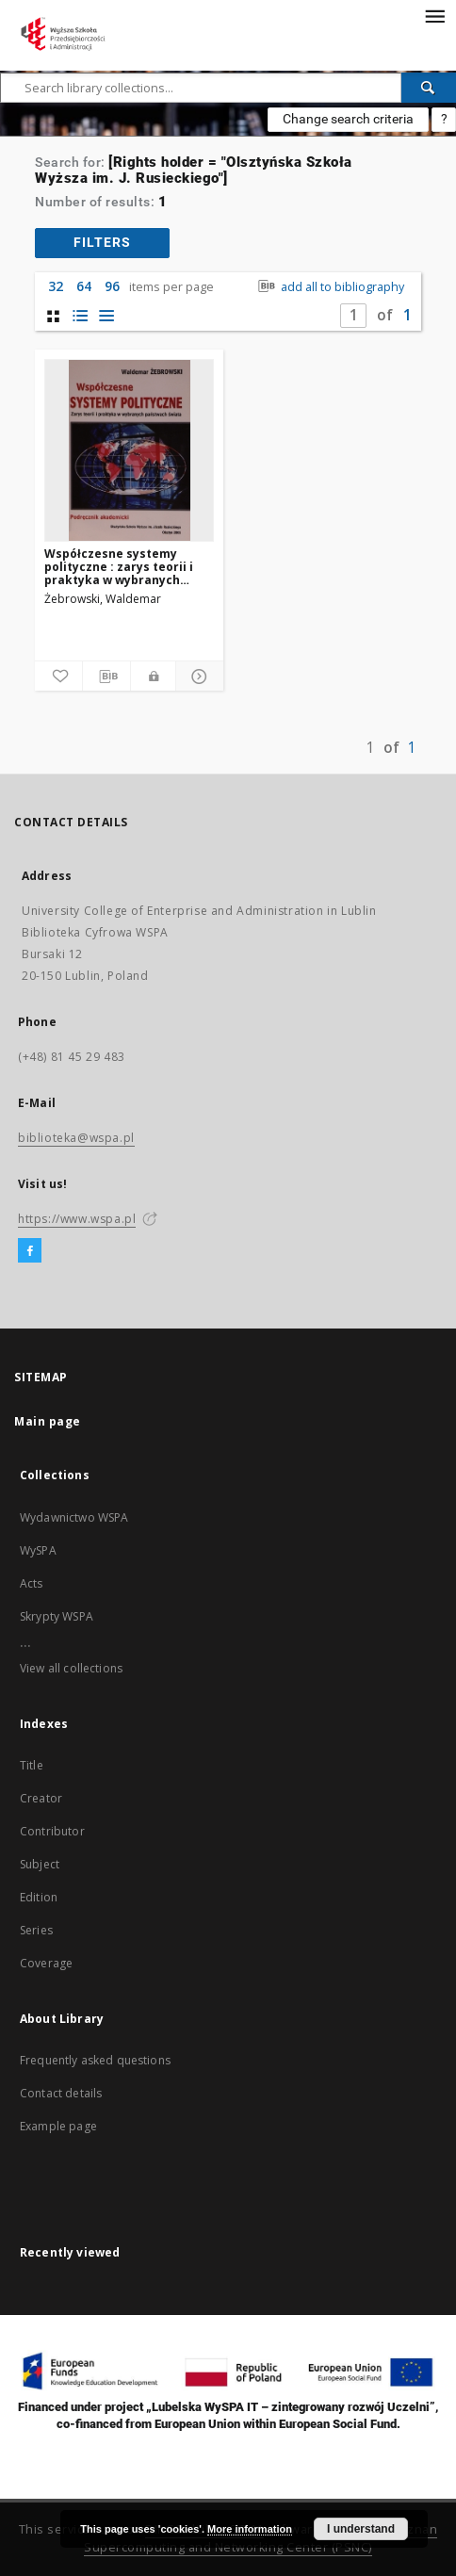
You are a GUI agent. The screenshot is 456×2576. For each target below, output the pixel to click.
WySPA (38, 1550)
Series (36, 1930)
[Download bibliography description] (106, 676)
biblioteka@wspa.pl (76, 1138)
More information (249, 2529)
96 (112, 286)
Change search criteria (348, 118)
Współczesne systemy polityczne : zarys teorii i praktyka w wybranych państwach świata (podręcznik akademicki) (118, 567)
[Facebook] (29, 1251)
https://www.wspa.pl (77, 1219)
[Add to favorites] (58, 676)
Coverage (46, 1963)
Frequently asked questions (95, 2060)
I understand (361, 2528)
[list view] (106, 316)
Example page (58, 2126)
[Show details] (196, 676)
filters (102, 242)
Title (31, 1765)
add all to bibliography (329, 287)
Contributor (52, 1831)
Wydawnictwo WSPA (74, 1517)
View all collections (71, 1668)
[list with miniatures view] (80, 316)
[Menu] (434, 15)
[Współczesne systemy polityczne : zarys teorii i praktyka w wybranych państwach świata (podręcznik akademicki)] (129, 450)
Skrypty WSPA (56, 1616)
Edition (38, 1897)
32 (55, 286)
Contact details (61, 2093)
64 (83, 286)
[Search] (428, 88)
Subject (39, 1864)
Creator (41, 1798)
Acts (31, 1583)
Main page (47, 1421)
